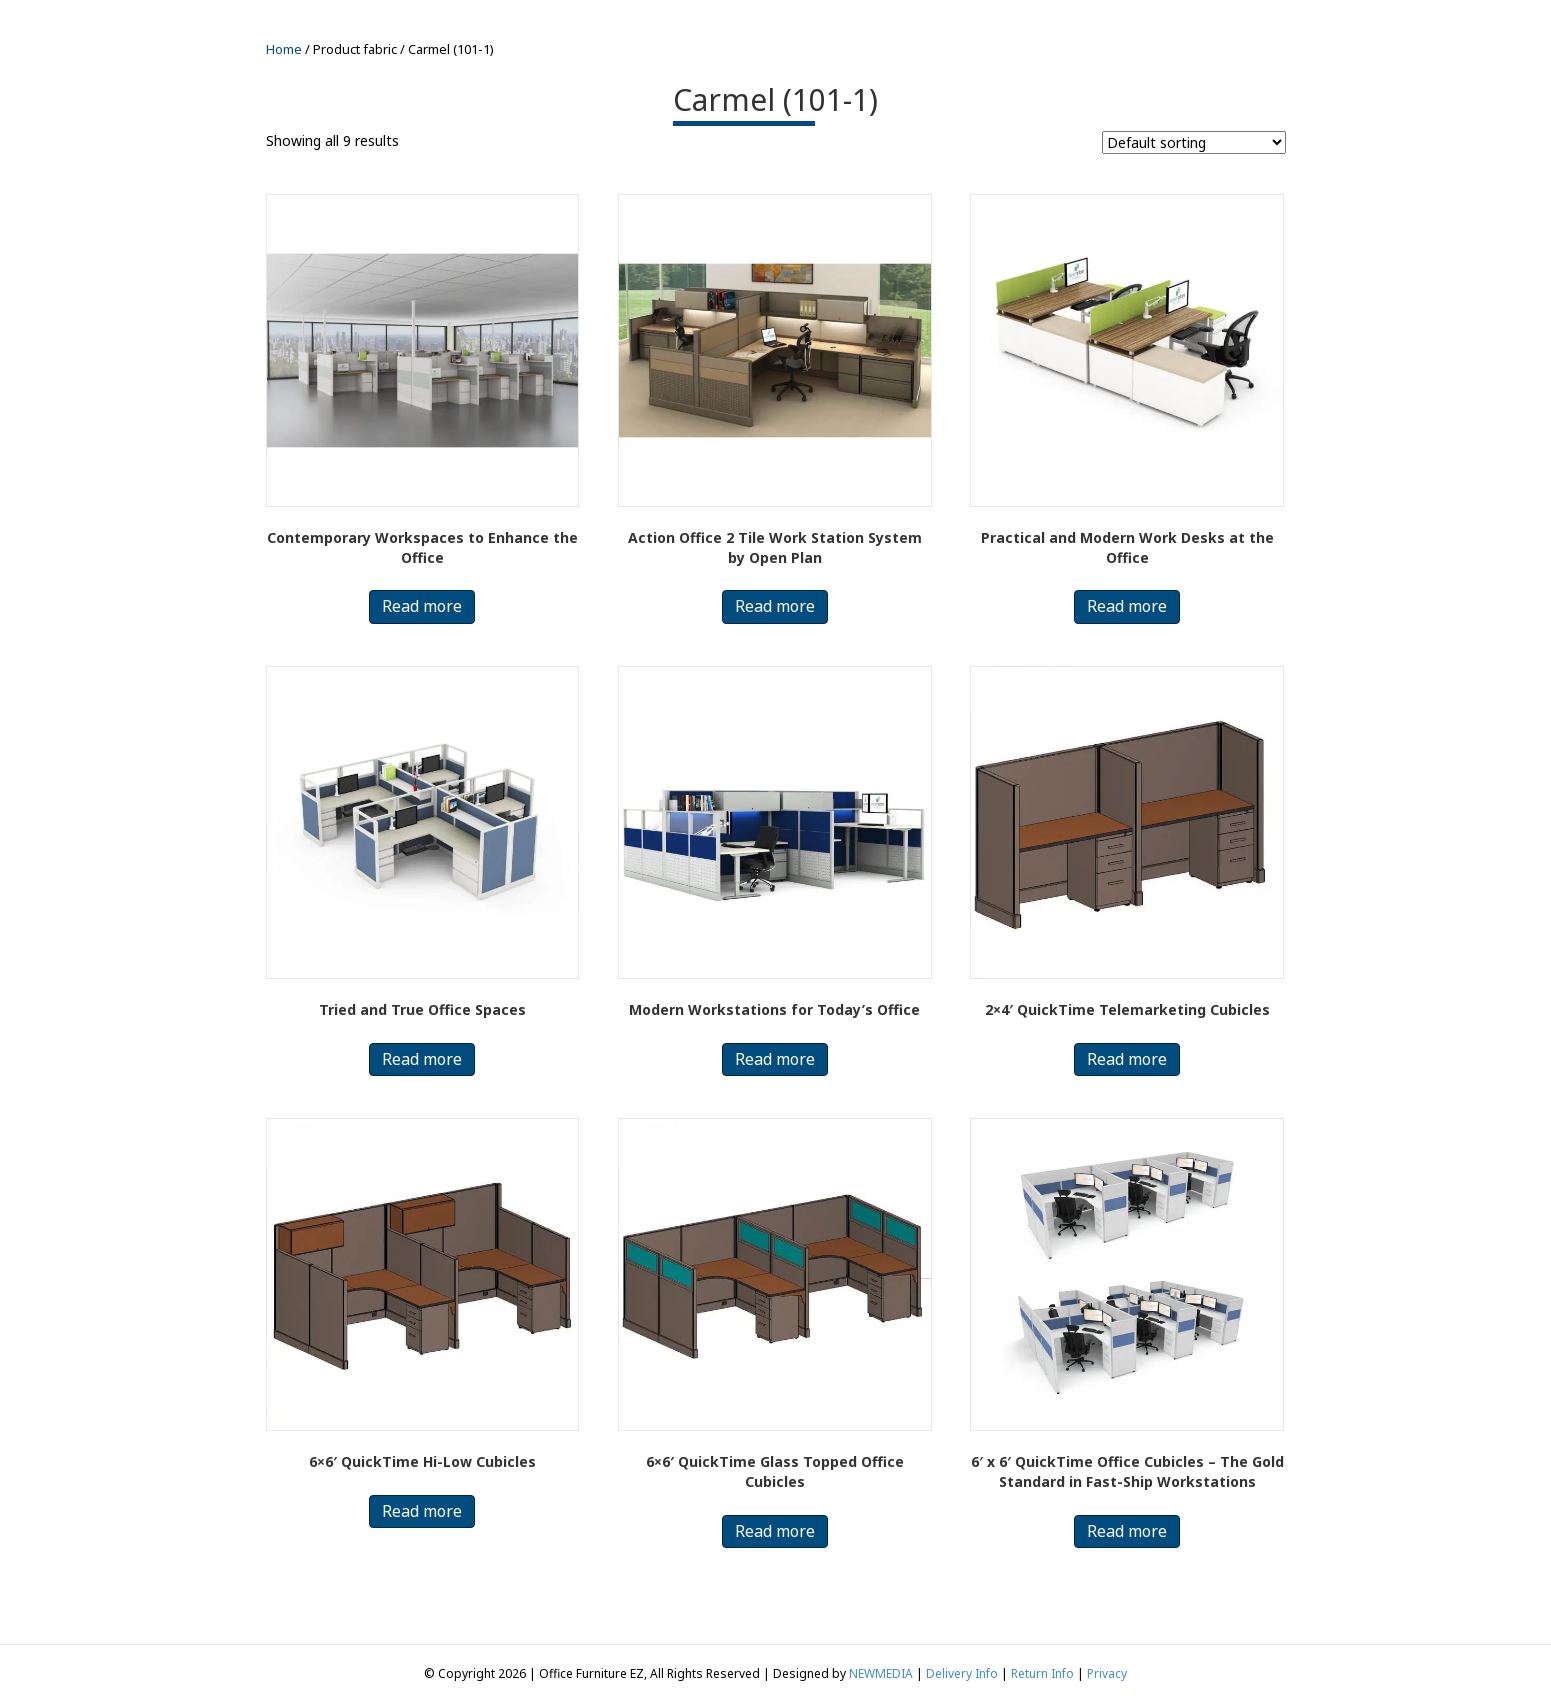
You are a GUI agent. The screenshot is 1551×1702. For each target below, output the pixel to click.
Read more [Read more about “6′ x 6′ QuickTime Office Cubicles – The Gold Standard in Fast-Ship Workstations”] (1127, 1531)
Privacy (1107, 1673)
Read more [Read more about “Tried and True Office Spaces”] (422, 1059)
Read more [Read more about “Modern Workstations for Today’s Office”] (775, 1059)
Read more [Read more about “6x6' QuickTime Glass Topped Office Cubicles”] (775, 1531)
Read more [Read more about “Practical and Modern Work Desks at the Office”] (1127, 606)
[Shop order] (1194, 142)
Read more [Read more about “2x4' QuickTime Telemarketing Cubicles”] (1127, 1059)
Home (284, 49)
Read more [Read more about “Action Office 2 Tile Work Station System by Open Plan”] (775, 606)
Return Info (1042, 1673)
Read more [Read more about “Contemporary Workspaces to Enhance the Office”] (422, 606)
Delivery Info (962, 1673)
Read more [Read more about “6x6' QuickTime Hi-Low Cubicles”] (422, 1511)
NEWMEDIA (881, 1673)
